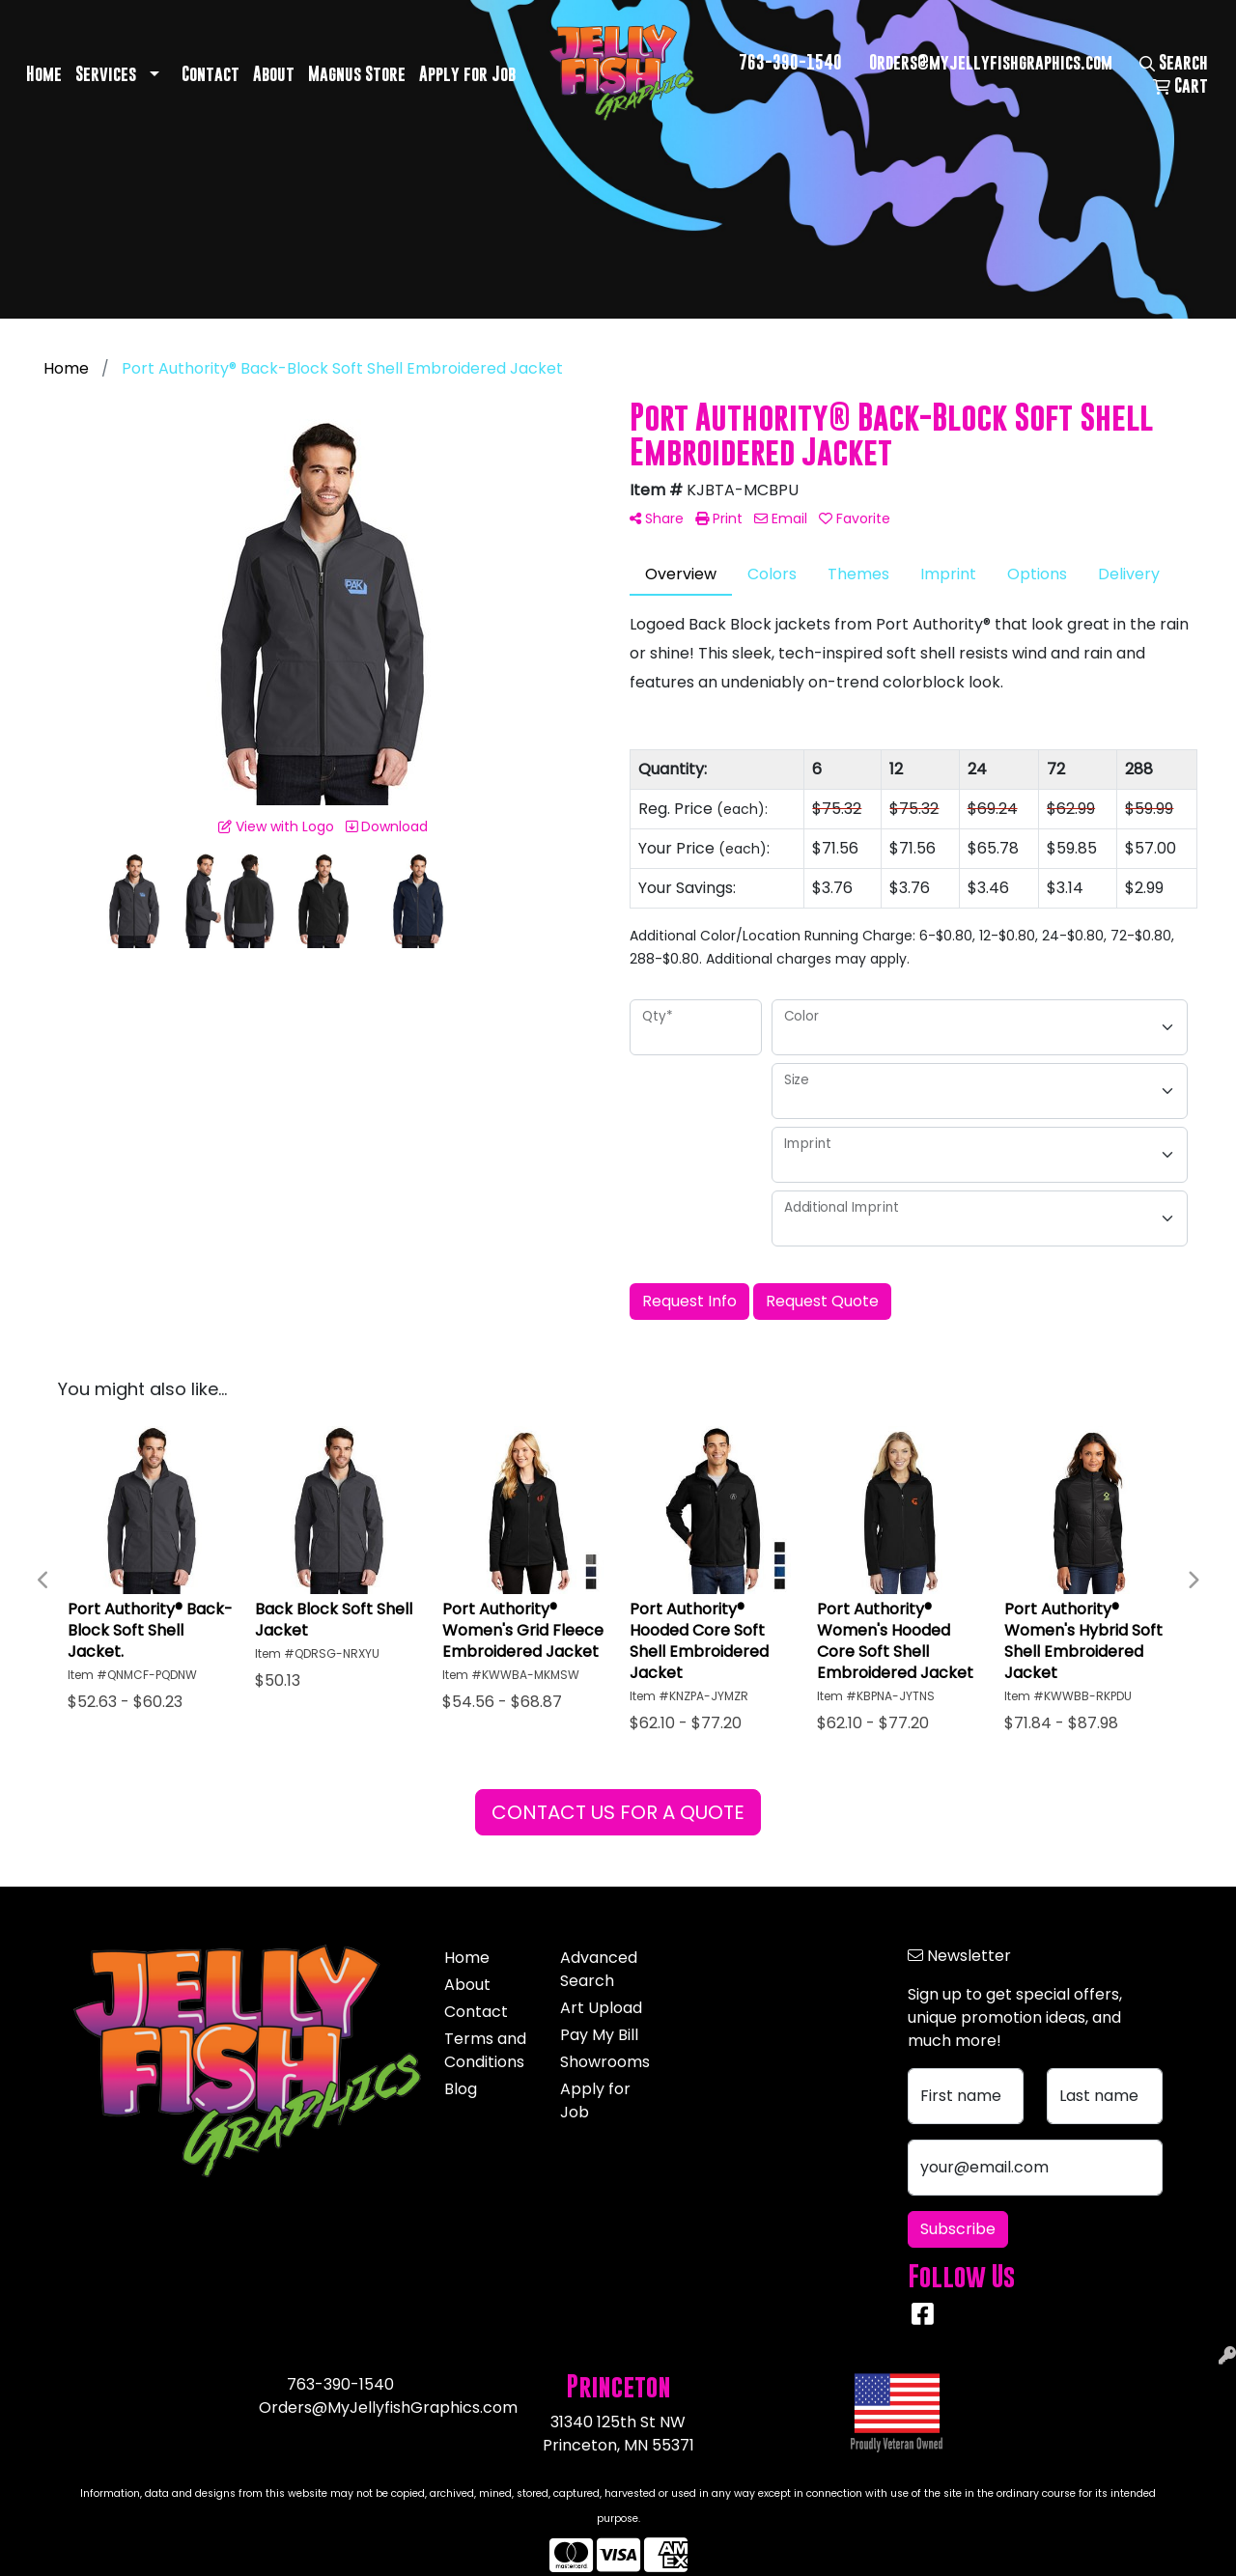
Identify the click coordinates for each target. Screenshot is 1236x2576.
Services (105, 74)
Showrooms (605, 2062)
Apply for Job (467, 74)
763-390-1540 (790, 62)
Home (44, 74)
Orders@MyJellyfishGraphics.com (388, 2407)
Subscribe (958, 2229)
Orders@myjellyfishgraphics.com (990, 62)
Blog (460, 2089)
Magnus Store (357, 74)
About (274, 74)
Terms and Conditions (485, 2050)
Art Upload (601, 2008)
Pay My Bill (599, 2035)
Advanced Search (598, 1969)
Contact (210, 74)
